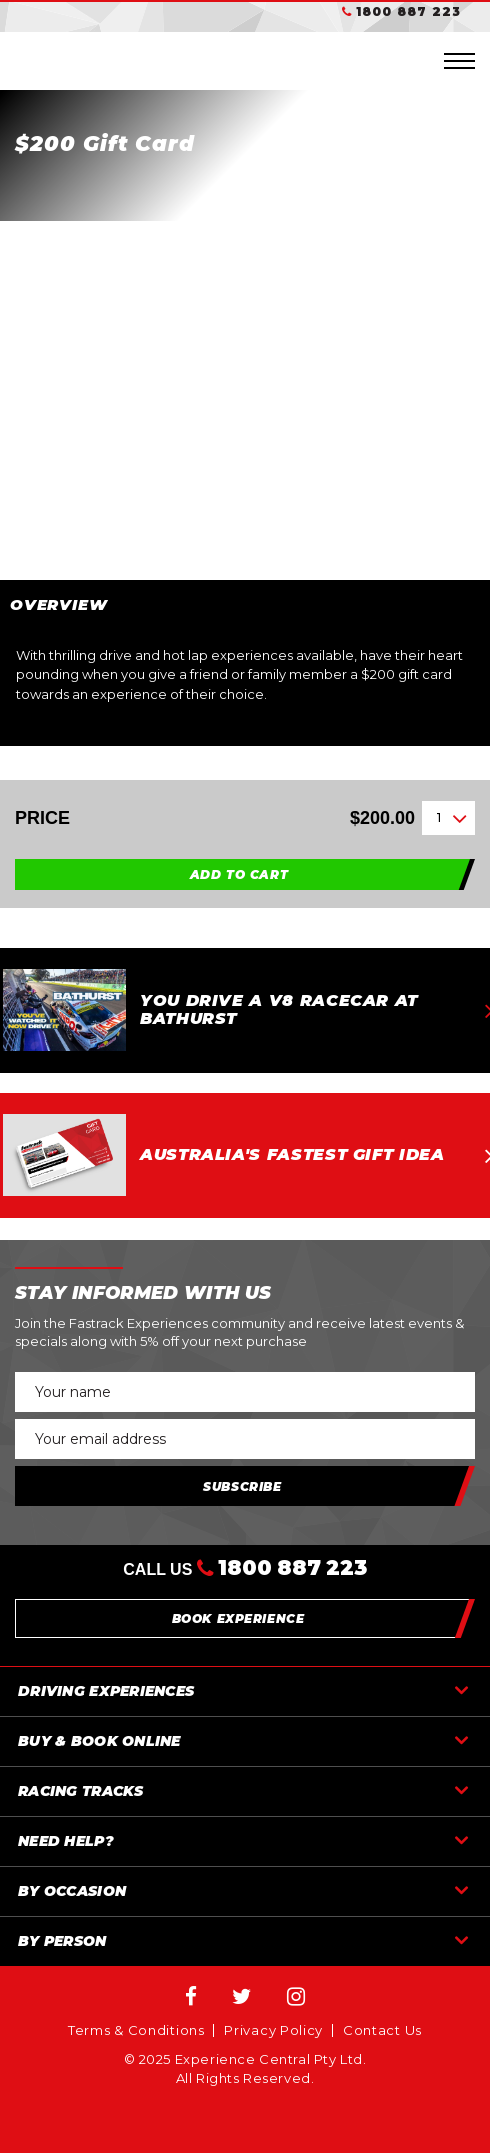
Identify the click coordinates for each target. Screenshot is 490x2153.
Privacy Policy (273, 2030)
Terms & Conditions (136, 2030)
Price (215, 818)
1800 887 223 (408, 11)
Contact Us (382, 2030)
